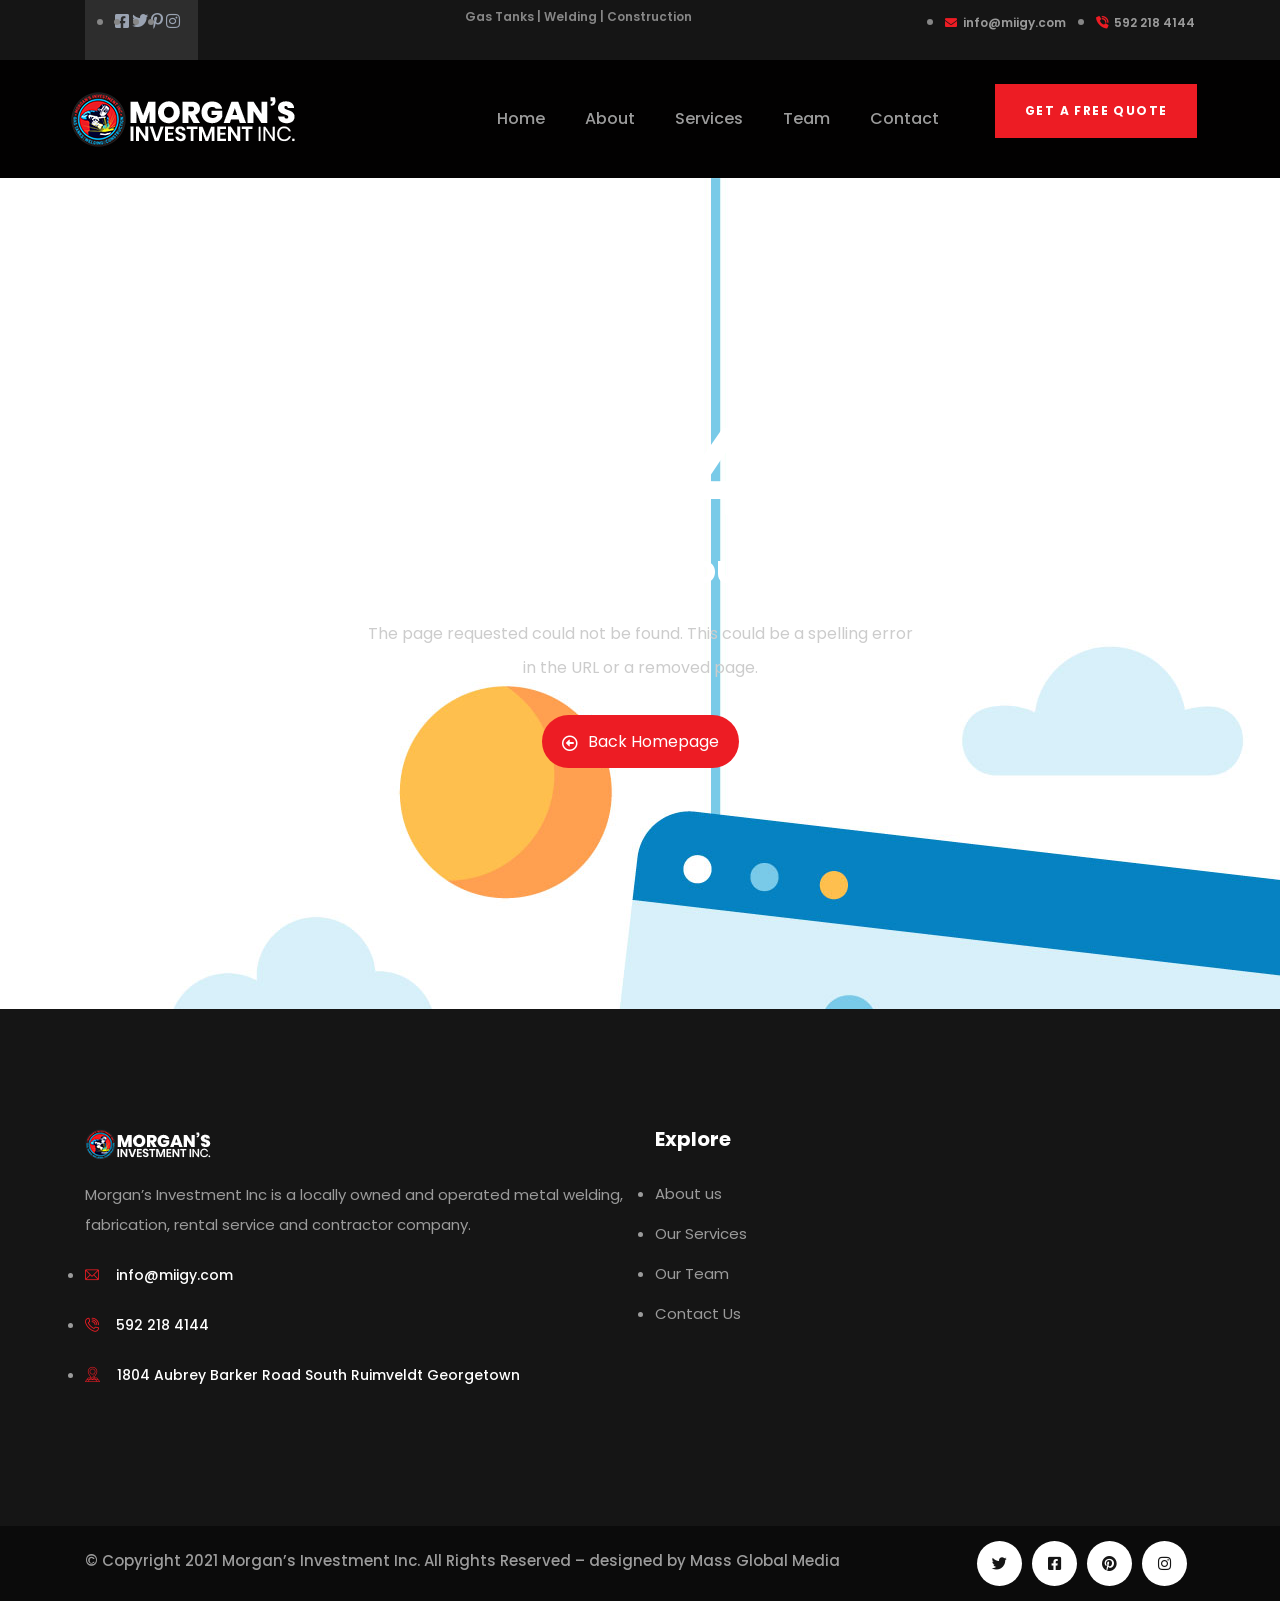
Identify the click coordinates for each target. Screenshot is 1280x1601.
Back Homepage (640, 741)
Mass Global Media (765, 1560)
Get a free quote (1096, 110)
